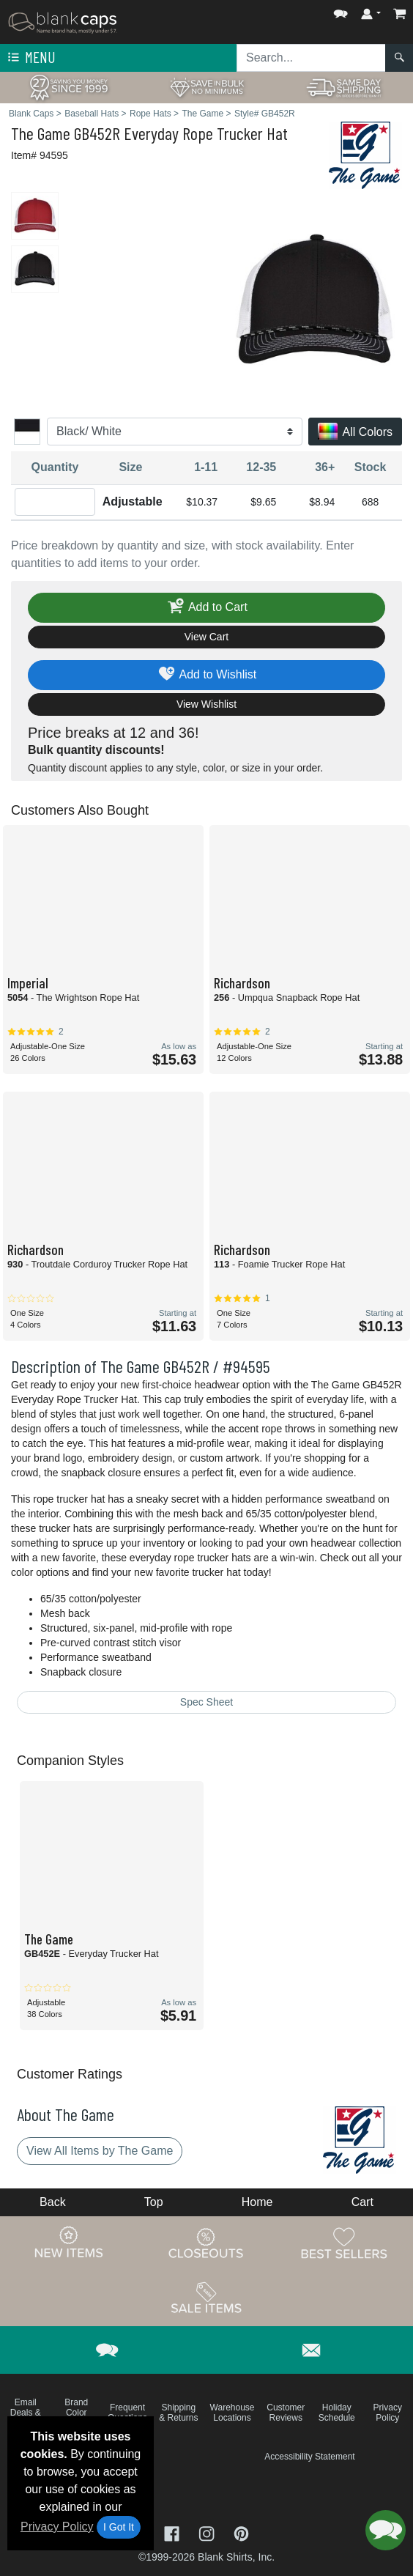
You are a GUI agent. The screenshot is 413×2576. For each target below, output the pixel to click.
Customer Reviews (286, 2412)
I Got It (118, 2527)
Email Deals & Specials (25, 2412)
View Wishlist (206, 704)
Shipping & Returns (178, 2412)
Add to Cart (206, 608)
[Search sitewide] (311, 58)
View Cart (206, 637)
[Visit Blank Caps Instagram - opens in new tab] (208, 2532)
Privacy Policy (57, 2526)
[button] (340, 10)
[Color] (174, 431)
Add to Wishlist (207, 675)
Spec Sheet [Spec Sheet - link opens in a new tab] (206, 1702)
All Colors (355, 433)
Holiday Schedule (337, 2412)
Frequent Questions (127, 2412)
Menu (30, 58)
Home (257, 2202)
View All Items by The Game (99, 2150)
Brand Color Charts (76, 2412)
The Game (40, 133)
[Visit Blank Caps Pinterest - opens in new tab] (241, 2532)
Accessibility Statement (309, 2456)
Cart (362, 2202)
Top (153, 2202)
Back (53, 2202)
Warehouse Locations (232, 2412)
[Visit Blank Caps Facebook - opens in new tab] (173, 2532)
